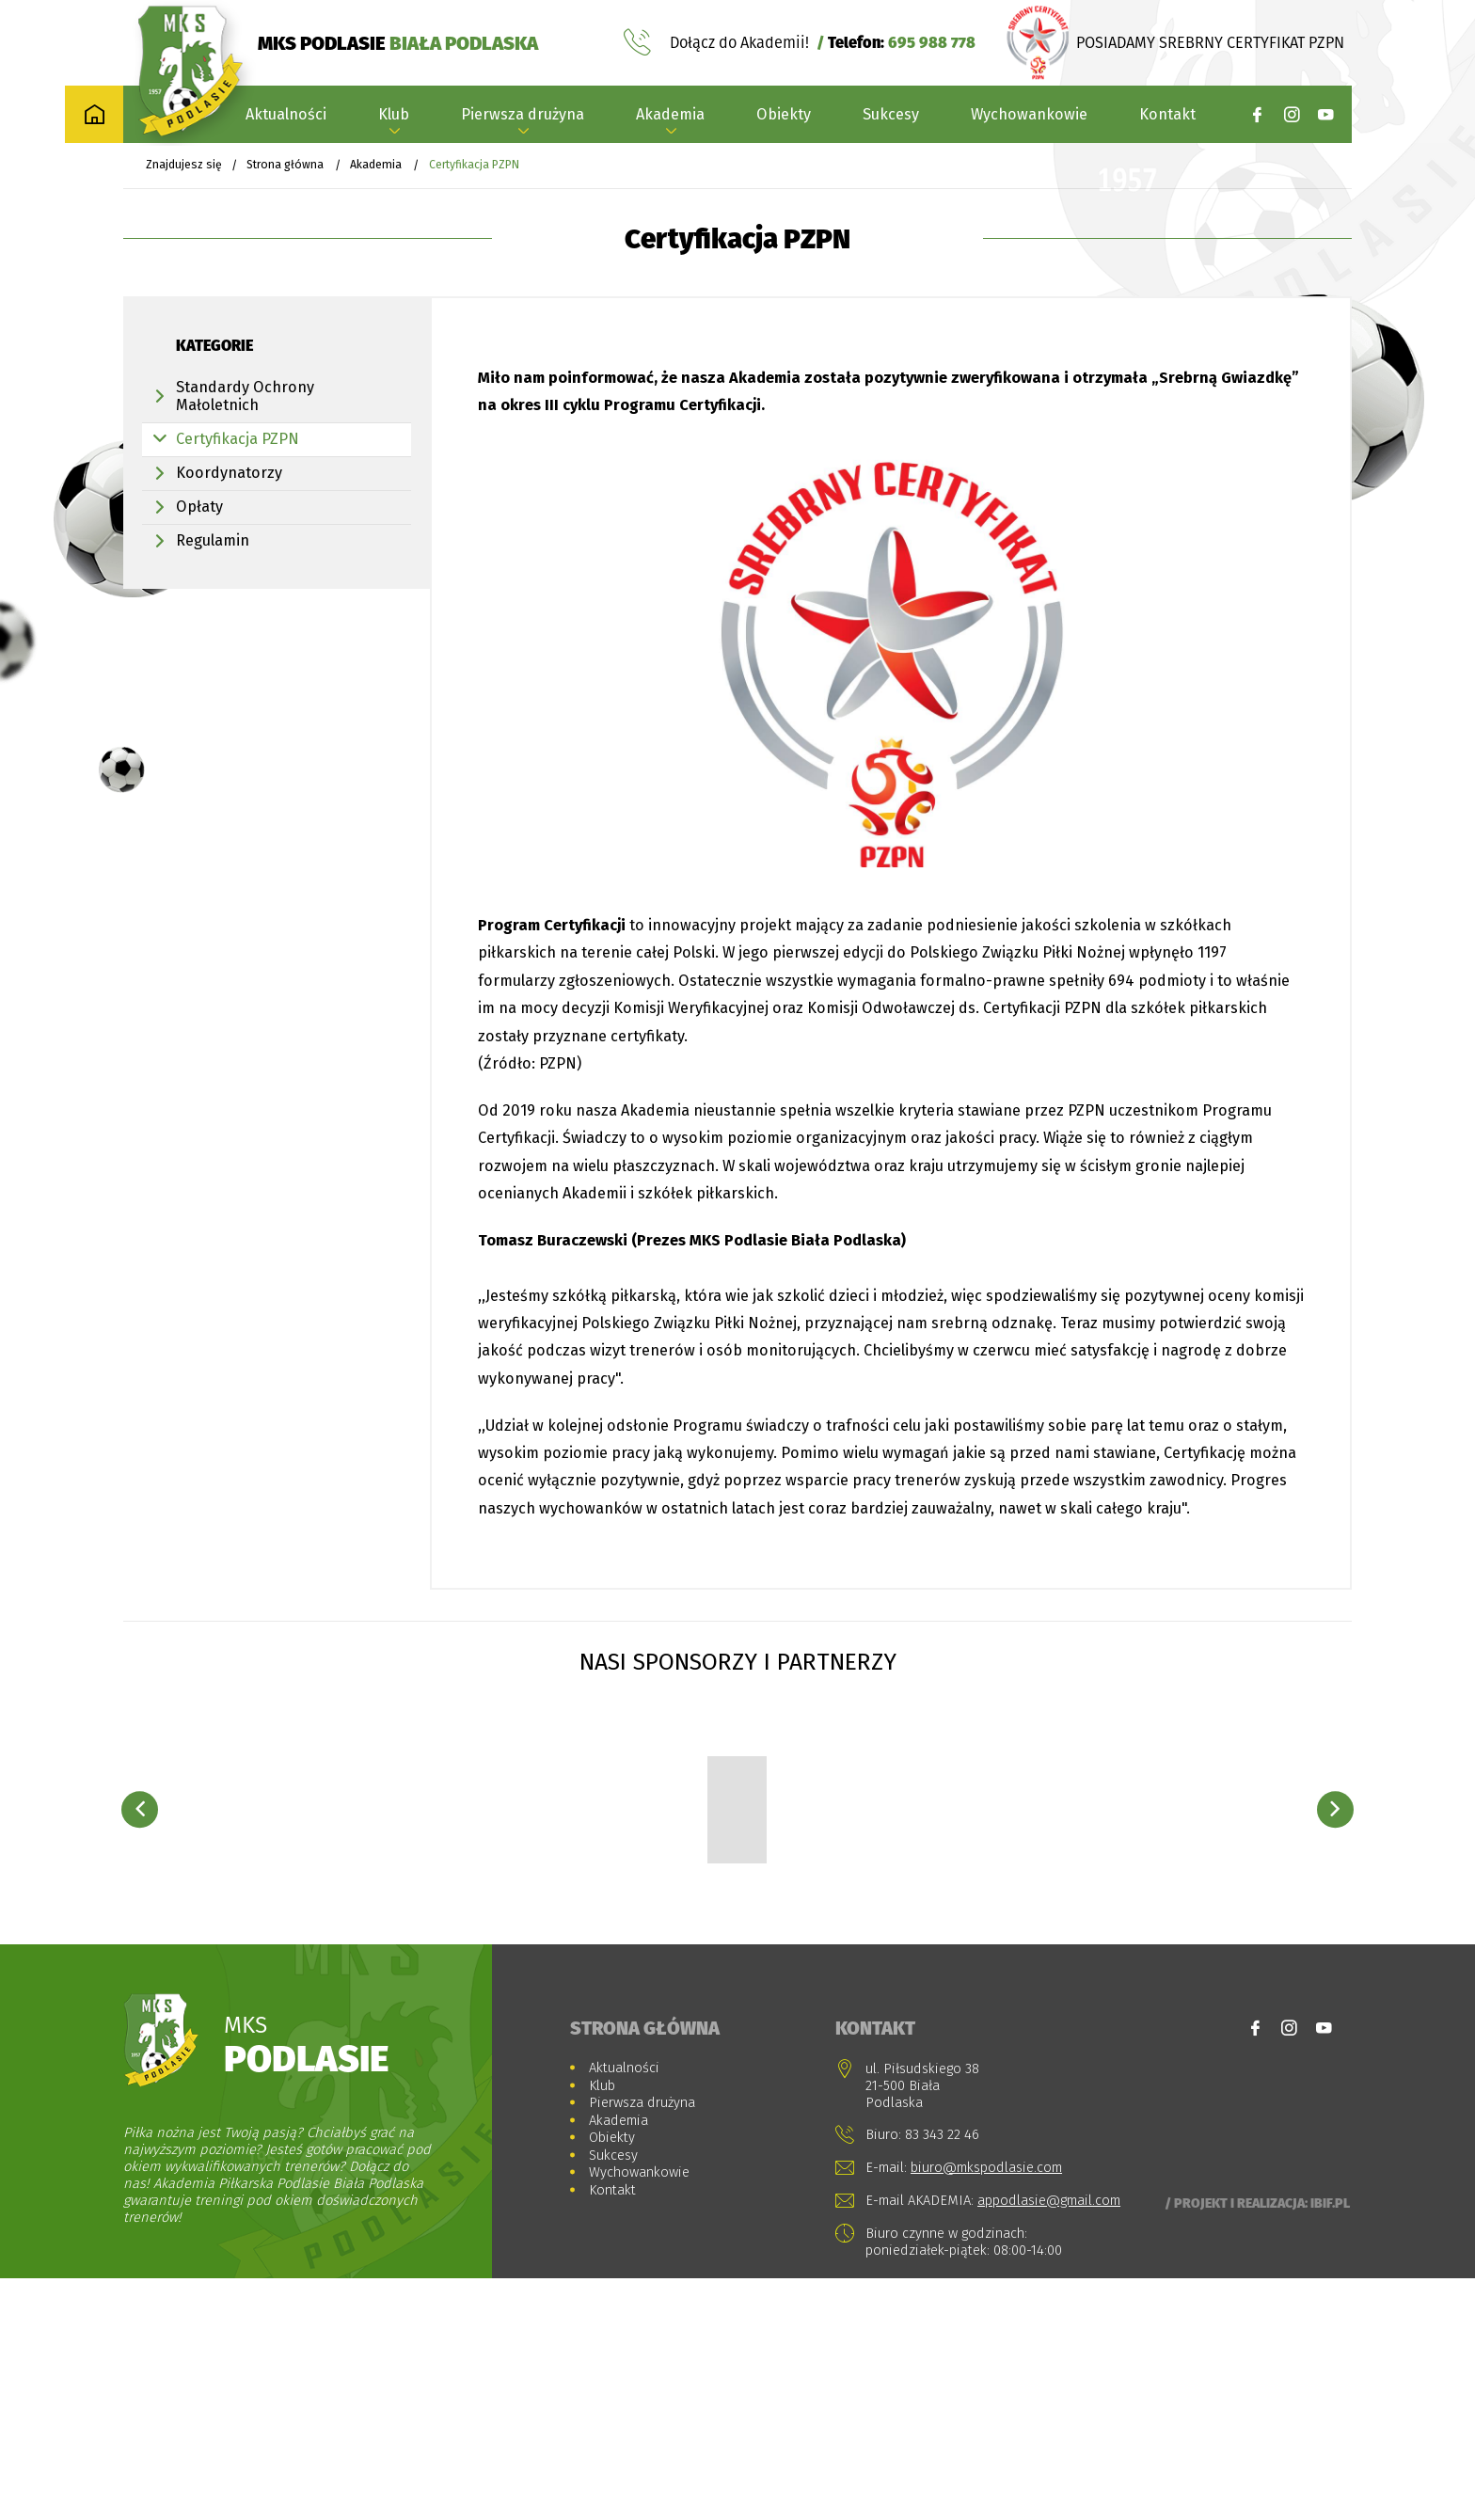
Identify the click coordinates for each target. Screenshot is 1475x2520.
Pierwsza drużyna (522, 117)
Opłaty (199, 510)
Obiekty (783, 117)
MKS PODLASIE (398, 43)
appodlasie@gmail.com (1048, 2441)
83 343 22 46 (942, 2375)
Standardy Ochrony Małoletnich (245, 400)
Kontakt (1167, 117)
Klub (393, 117)
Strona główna (285, 168)
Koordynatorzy (229, 476)
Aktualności (286, 117)
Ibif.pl (1330, 2444)
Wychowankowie (1029, 117)
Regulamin (212, 544)
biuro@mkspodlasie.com (986, 2408)
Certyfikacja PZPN (237, 443)
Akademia (670, 117)
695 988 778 (931, 44)
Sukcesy (891, 117)
